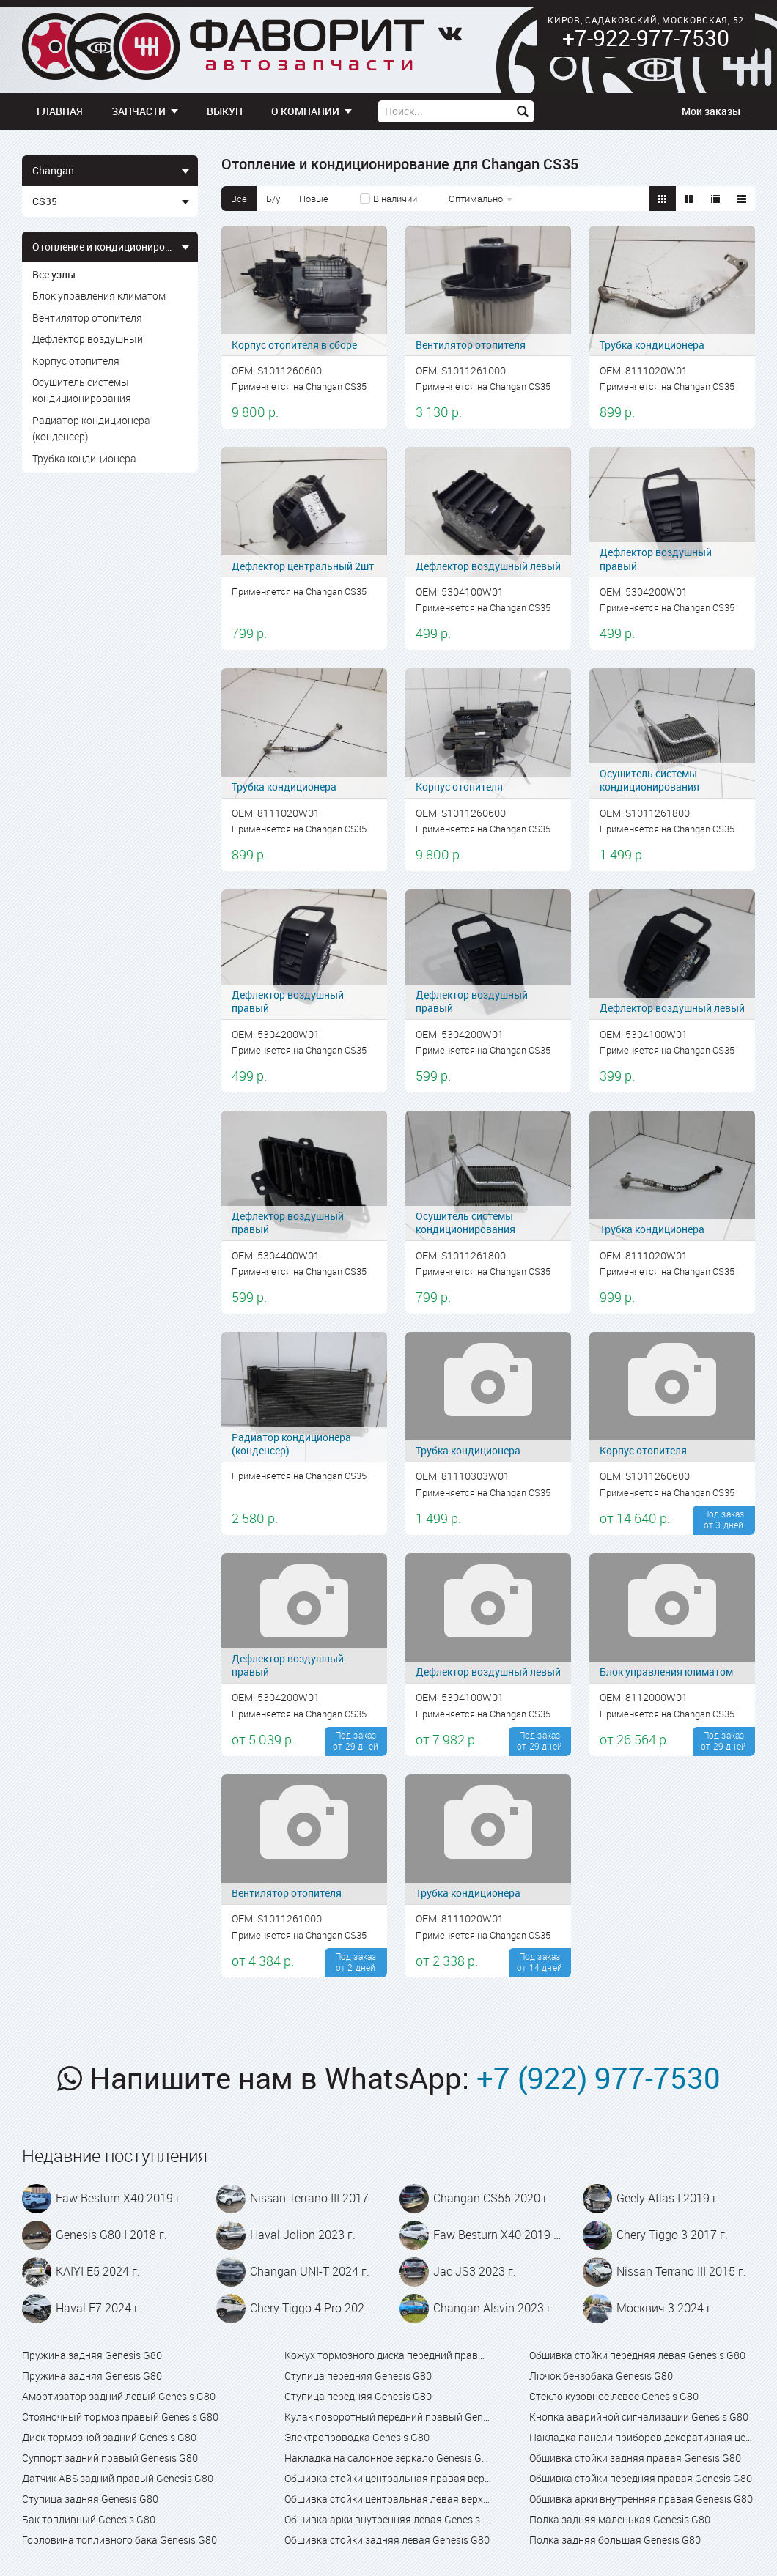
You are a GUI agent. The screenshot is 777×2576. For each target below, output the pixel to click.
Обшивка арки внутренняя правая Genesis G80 (641, 2499)
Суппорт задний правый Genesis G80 (110, 2458)
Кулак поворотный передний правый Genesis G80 (388, 2417)
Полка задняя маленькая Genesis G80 (619, 2519)
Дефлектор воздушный (87, 339)
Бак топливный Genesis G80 (88, 2519)
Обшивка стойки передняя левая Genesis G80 (637, 2355)
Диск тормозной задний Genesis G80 (109, 2437)
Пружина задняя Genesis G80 (92, 2355)
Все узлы (54, 274)
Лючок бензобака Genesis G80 (601, 2376)
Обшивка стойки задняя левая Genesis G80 (387, 2540)
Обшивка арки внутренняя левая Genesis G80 (388, 2519)
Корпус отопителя (75, 361)
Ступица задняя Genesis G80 (90, 2499)
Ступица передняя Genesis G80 (358, 2376)
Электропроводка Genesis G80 (357, 2437)
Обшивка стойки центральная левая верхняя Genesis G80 (388, 2499)
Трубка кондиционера (84, 458)
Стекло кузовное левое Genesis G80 (614, 2396)
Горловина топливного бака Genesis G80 (119, 2540)
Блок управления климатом (99, 296)
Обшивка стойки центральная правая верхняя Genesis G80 (388, 2478)
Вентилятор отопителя (87, 318)
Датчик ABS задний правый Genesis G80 (117, 2478)
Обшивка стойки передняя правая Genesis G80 (640, 2478)
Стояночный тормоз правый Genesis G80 (120, 2417)
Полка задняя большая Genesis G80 (615, 2540)
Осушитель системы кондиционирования (81, 390)
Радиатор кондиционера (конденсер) (91, 428)
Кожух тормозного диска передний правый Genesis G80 (388, 2355)
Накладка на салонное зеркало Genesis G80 (388, 2458)
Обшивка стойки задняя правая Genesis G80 (635, 2458)
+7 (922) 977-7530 (598, 2078)
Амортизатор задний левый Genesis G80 (119, 2396)
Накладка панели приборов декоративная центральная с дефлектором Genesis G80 (642, 2437)
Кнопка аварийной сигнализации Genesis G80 (638, 2417)
